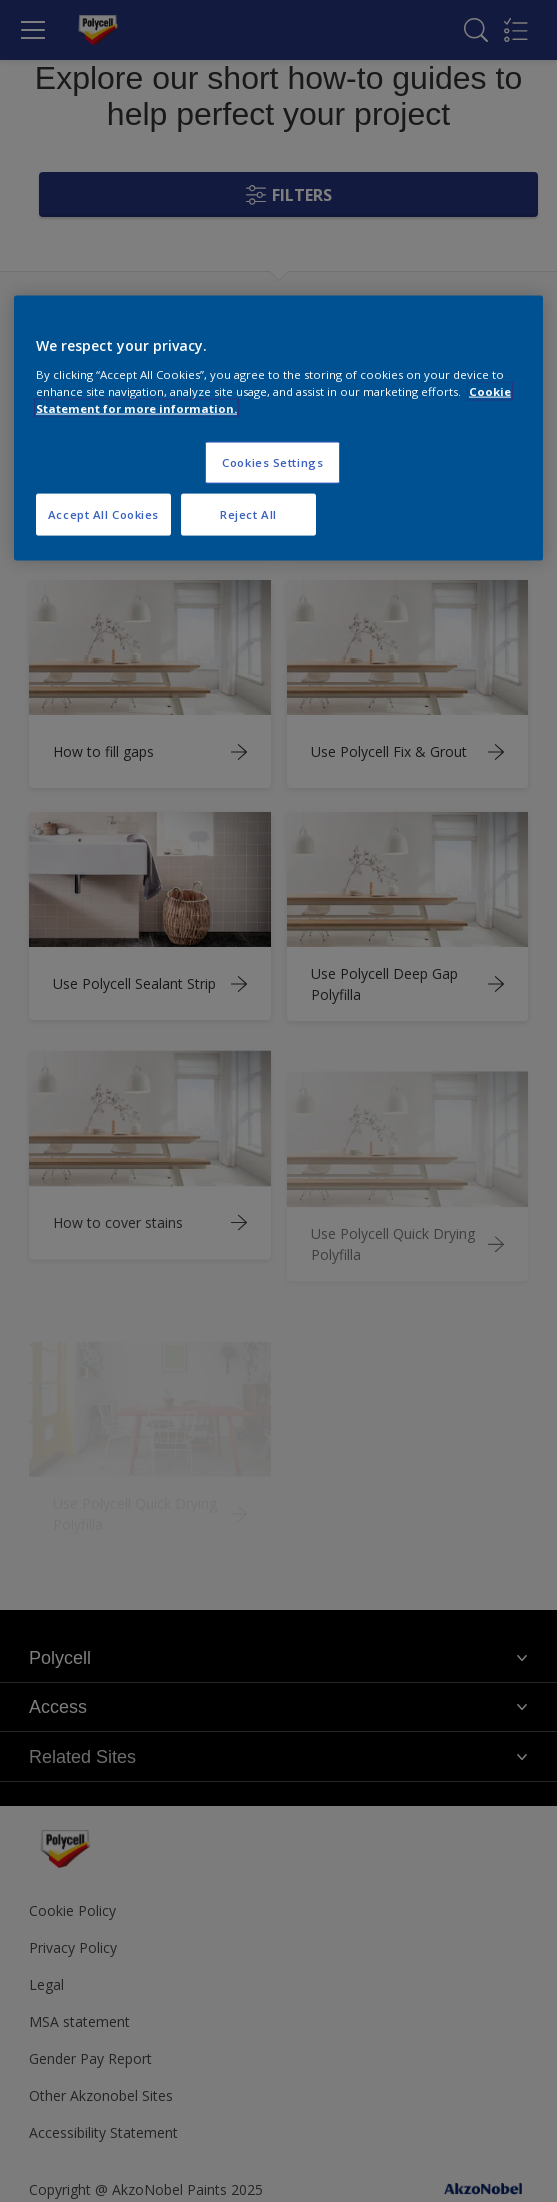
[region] (278, 428)
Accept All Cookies (103, 514)
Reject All (248, 514)
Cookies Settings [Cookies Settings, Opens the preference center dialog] (272, 462)
